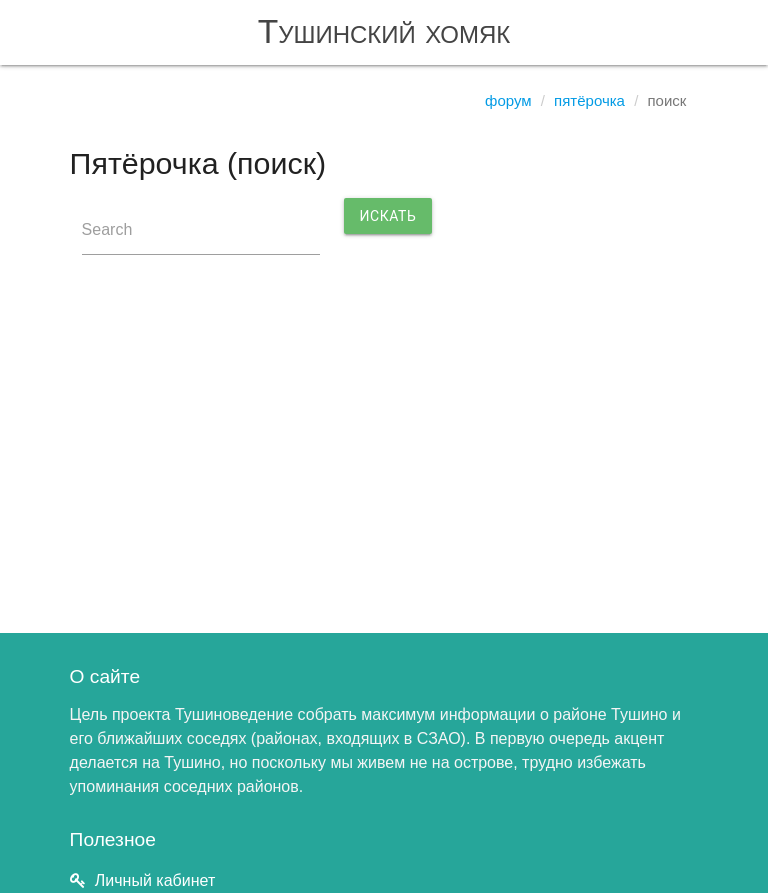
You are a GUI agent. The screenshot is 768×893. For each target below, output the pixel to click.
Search (107, 229)
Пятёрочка (589, 100)
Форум (508, 100)
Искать (388, 216)
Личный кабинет (155, 880)
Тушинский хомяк (384, 31)
